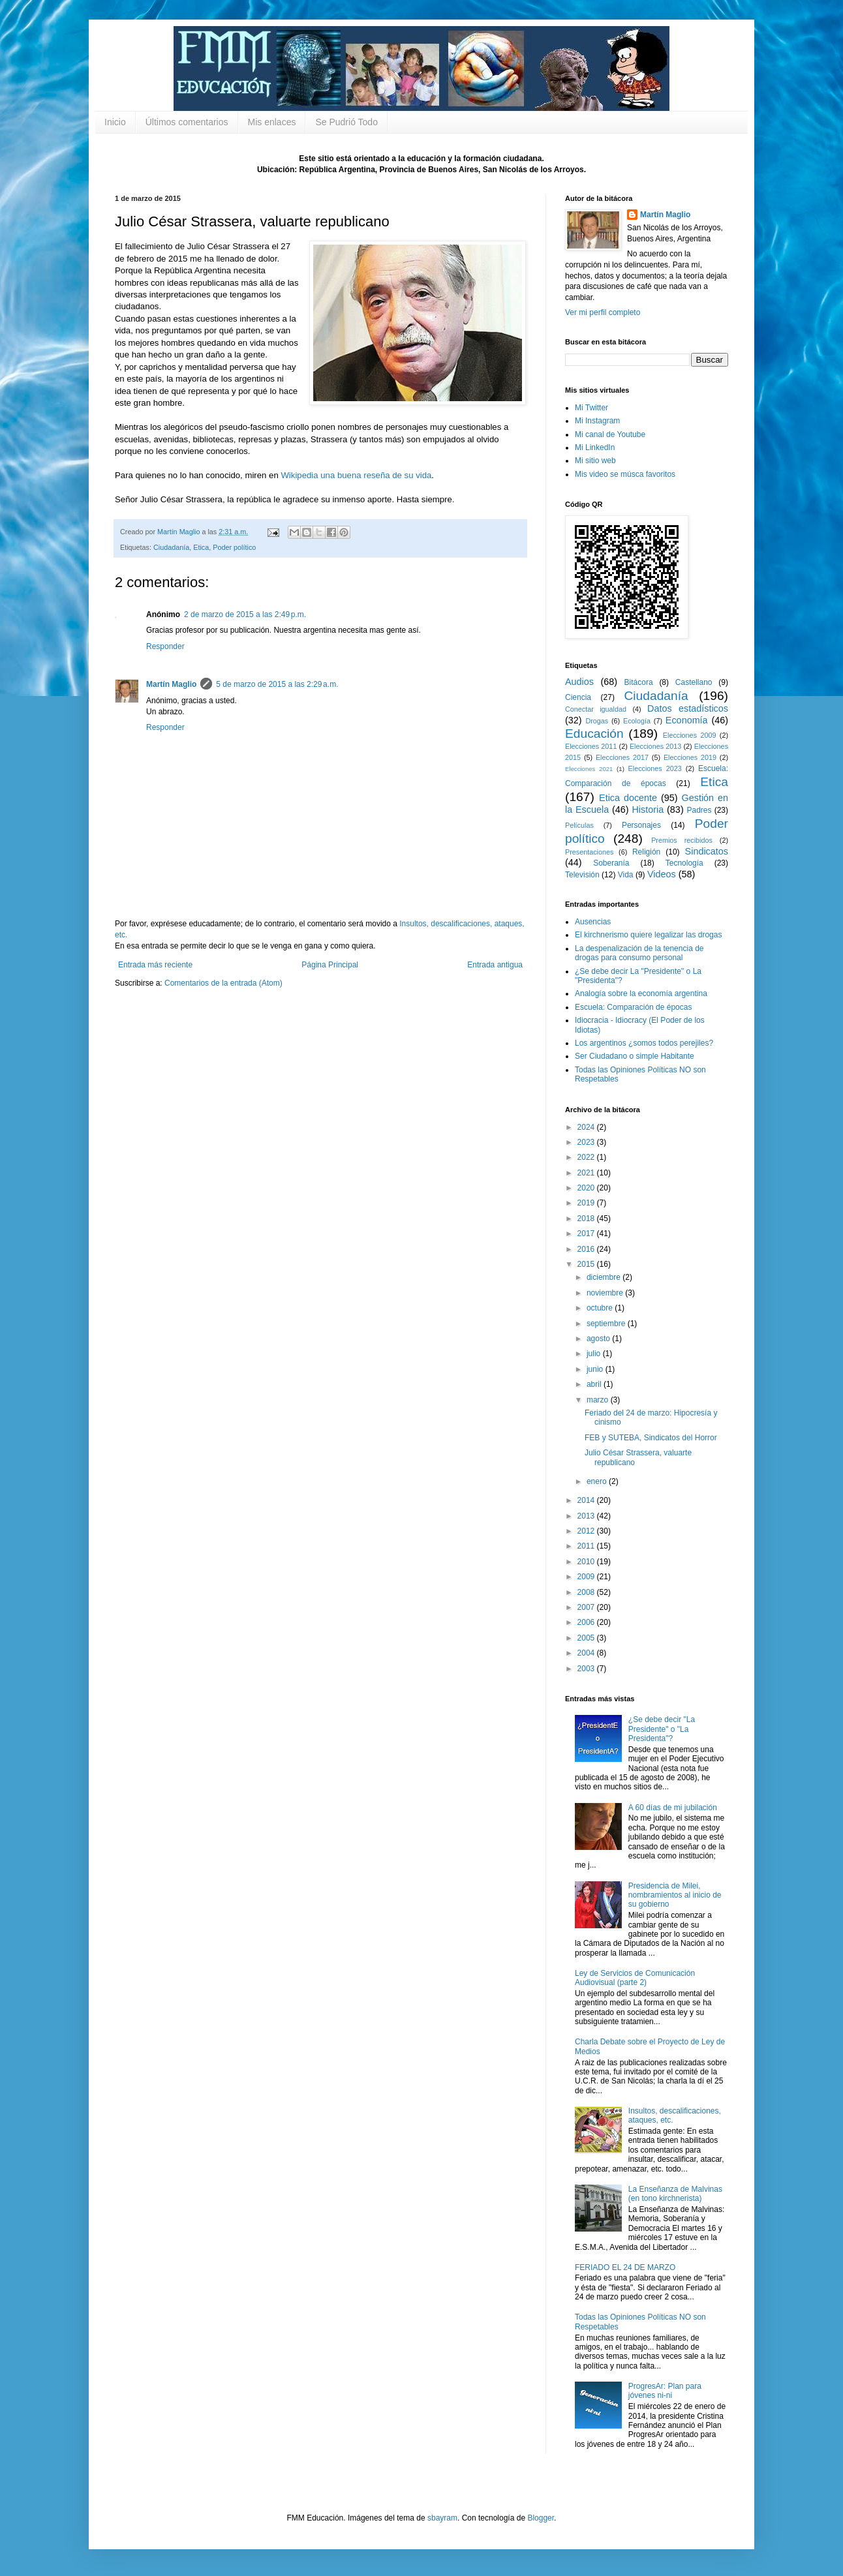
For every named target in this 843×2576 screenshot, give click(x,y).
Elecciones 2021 (589, 768)
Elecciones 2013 (655, 746)
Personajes (641, 825)
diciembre (604, 1277)
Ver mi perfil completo (602, 312)
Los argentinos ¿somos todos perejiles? (644, 1043)
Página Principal (329, 964)
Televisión (582, 874)
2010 (587, 1561)
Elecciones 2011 (591, 746)
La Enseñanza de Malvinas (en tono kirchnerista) (675, 2194)
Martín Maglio (171, 684)
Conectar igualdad (595, 709)
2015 (587, 1264)
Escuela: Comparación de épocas (633, 1007)
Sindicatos (706, 851)
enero (598, 1481)
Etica (201, 547)
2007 (587, 1607)
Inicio (115, 122)
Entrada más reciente (155, 964)
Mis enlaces (272, 122)
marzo (599, 1399)
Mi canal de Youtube (610, 434)
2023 (587, 1142)
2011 (587, 1546)
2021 (587, 1172)
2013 (587, 1516)
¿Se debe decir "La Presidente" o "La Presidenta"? (661, 1729)
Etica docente (628, 798)
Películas (579, 825)
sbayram (442, 2518)
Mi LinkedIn (595, 447)
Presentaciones (589, 852)
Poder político (234, 547)
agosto (599, 1338)
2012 (587, 1531)
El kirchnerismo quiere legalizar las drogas (648, 934)
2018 (587, 1218)
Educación (594, 733)
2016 (587, 1249)
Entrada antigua (495, 964)
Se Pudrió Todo (346, 122)
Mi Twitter (591, 407)
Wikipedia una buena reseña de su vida (356, 475)
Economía (687, 720)
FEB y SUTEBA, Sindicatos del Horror (651, 1437)
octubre (601, 1307)
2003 (587, 1668)
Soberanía (611, 863)
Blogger (540, 2518)
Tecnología (684, 863)
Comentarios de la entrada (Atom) (223, 983)
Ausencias (593, 921)
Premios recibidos (682, 840)
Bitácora (638, 682)
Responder (165, 646)
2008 (587, 1592)
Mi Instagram (597, 420)
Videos (661, 874)
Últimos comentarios (187, 122)
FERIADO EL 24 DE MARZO (625, 2267)
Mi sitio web (595, 460)
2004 (587, 1653)
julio (595, 1353)
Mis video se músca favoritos (625, 474)
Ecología (637, 721)
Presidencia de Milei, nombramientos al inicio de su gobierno (675, 1895)
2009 (587, 1576)
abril (595, 1384)
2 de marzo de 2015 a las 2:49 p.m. (245, 614)
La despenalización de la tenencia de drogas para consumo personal (639, 953)
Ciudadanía (171, 547)
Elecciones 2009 (689, 735)
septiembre (607, 1323)
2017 (587, 1233)
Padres (699, 810)
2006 (587, 1622)
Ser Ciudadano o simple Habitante (634, 1056)
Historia (648, 809)
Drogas (596, 721)
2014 (587, 1500)
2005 (587, 1638)
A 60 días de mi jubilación (672, 1807)
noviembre (606, 1292)
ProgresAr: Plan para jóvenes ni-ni (664, 2391)
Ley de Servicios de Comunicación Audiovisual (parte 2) (635, 1978)
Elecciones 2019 (690, 757)
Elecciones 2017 (622, 757)
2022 (587, 1157)
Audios (579, 681)
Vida (626, 874)
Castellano (694, 682)
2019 (587, 1202)
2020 (587, 1187)
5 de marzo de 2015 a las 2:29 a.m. (277, 684)
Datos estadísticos (687, 708)
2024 (587, 1127)
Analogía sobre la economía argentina (641, 993)
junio (596, 1369)
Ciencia (578, 697)
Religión (646, 851)
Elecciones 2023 (655, 768)
